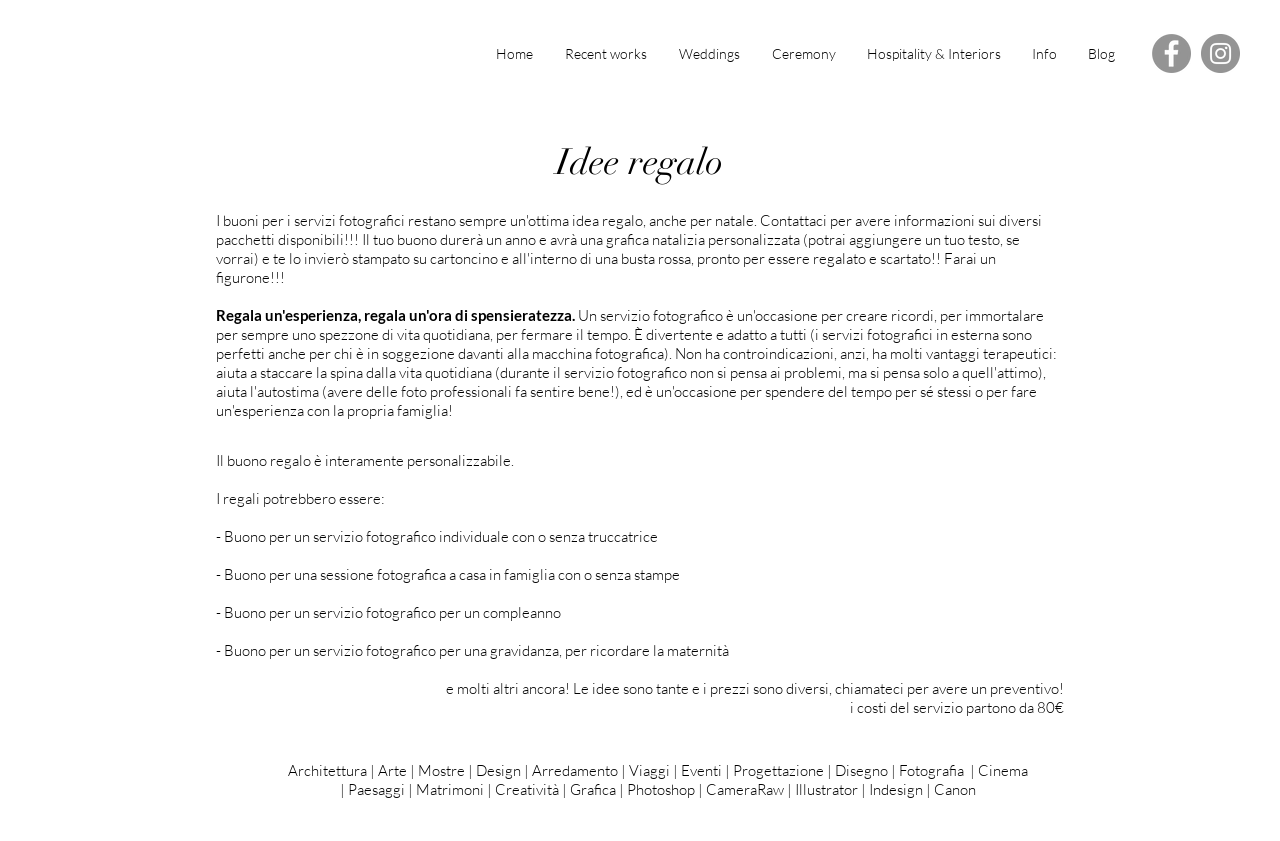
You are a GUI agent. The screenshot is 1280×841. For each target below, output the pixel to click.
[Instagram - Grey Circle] (1220, 53)
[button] (1044, 54)
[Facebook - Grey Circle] (1171, 53)
